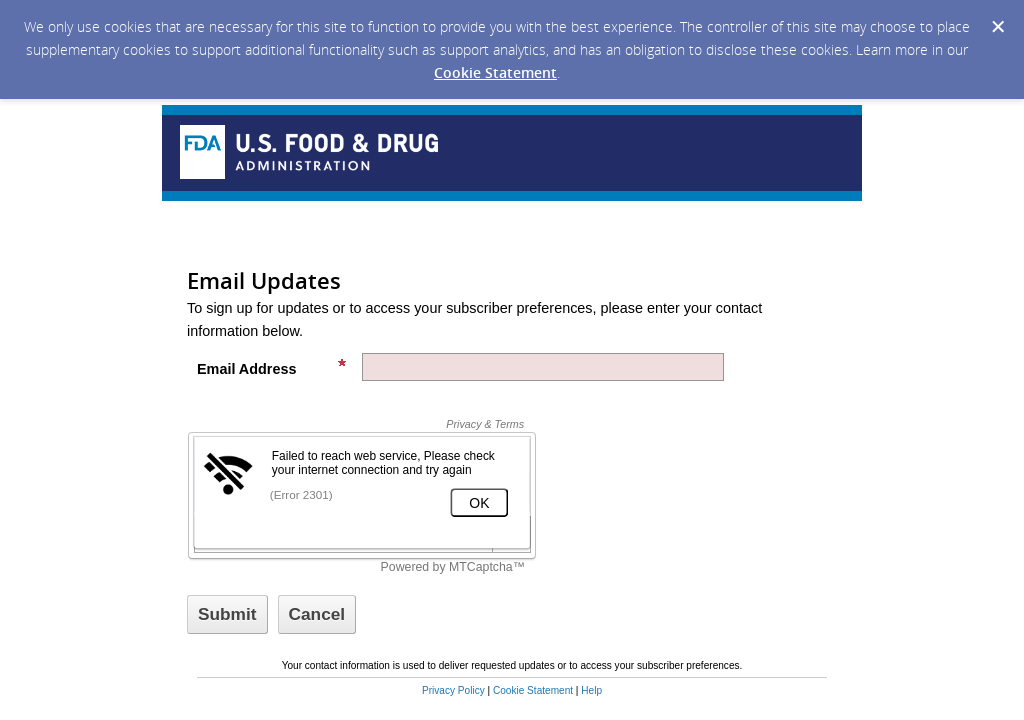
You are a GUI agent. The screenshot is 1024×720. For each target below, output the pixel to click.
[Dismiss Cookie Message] (998, 27)
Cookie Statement (495, 72)
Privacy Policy (453, 690)
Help (591, 690)
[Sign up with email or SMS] (227, 614)
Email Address (272, 367)
